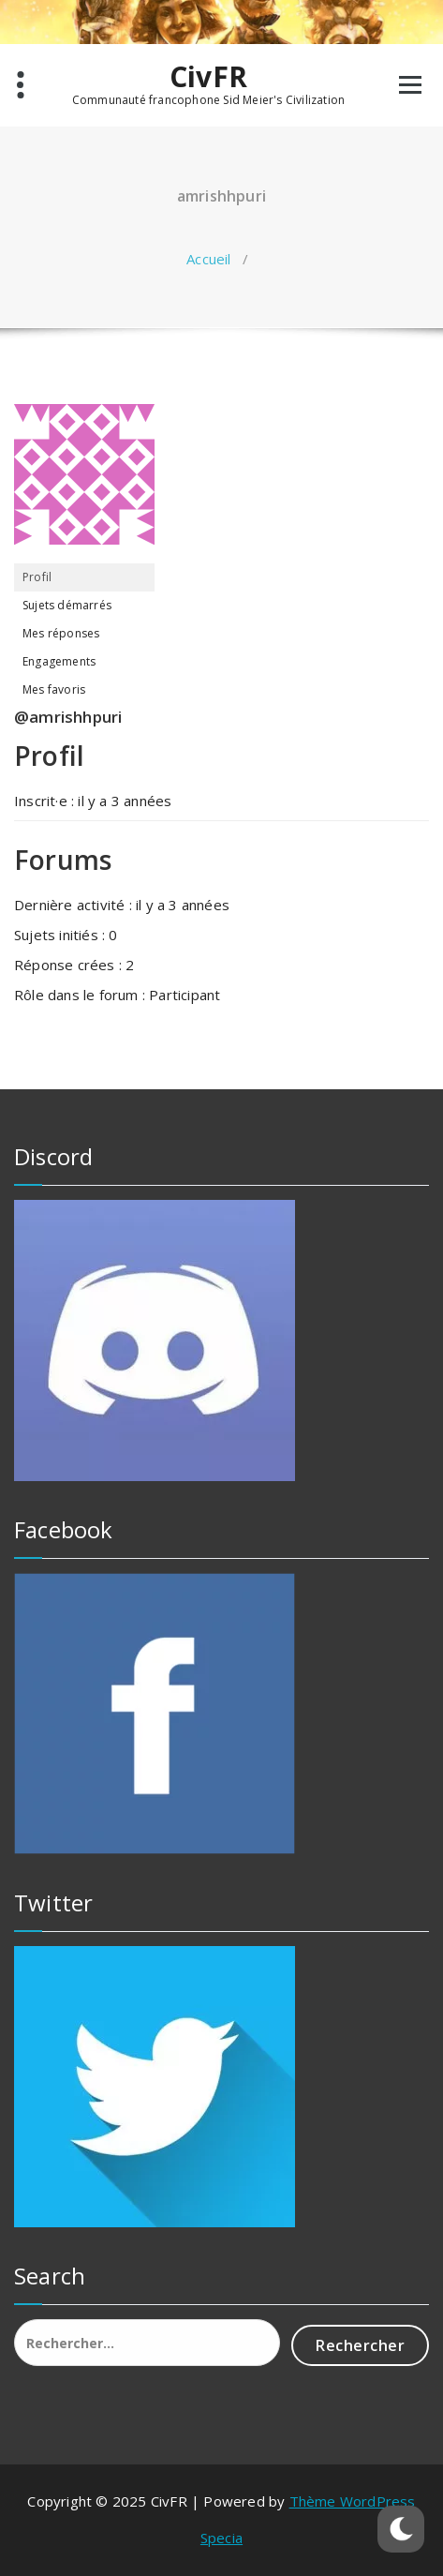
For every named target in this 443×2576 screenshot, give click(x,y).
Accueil (208, 258)
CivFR (208, 77)
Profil (37, 577)
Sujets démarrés (66, 605)
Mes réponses (60, 633)
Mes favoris (53, 689)
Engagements (59, 661)
